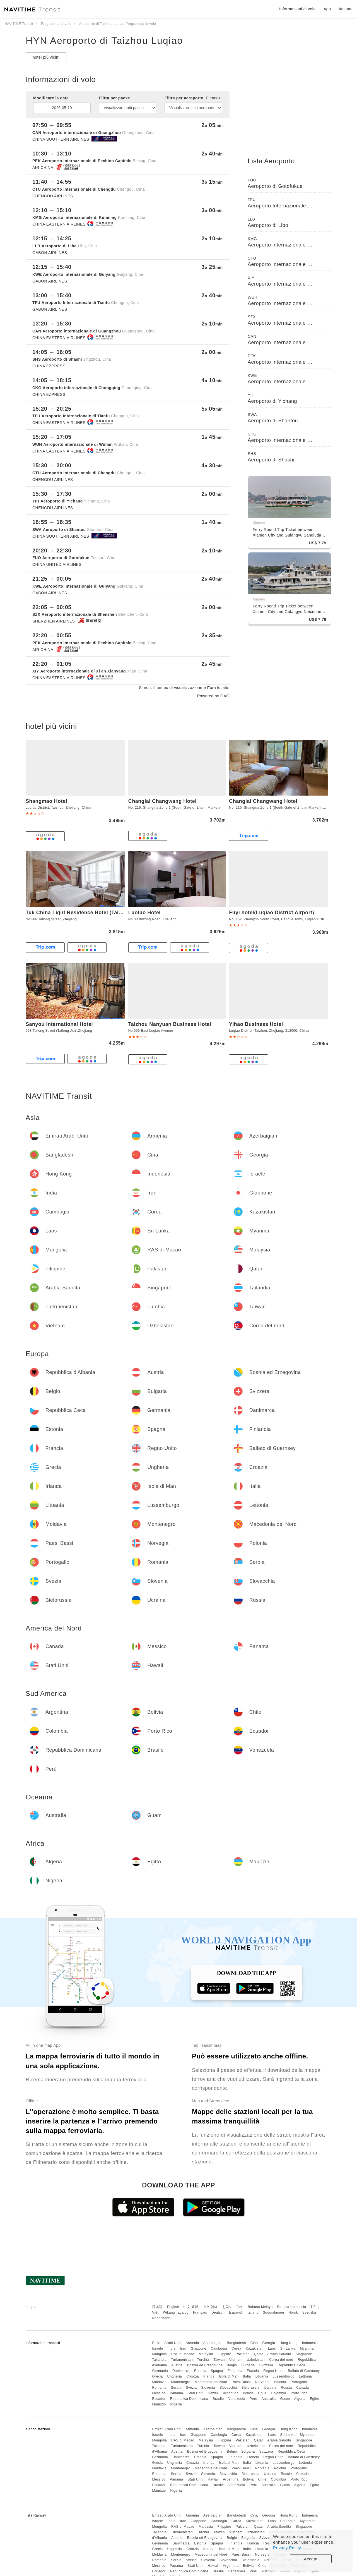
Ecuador (158, 2399)
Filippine (224, 2354)
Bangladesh (236, 2343)
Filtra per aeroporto (193, 98)
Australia (269, 2399)
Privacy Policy (287, 2547)
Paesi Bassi (240, 2382)
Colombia (278, 2393)
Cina (254, 2343)
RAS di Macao (182, 2354)
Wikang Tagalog (176, 2312)
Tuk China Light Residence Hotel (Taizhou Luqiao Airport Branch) (108, 912)
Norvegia (262, 2382)
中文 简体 (210, 2307)
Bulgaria (248, 2365)
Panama (176, 2393)
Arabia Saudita (279, 2354)
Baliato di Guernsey (304, 2371)
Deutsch (218, 2312)
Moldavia (159, 2382)
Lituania (261, 2376)
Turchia (203, 2360)
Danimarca (181, 2371)
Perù (253, 2399)
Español (235, 2312)
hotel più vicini (46, 57)
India (172, 2348)
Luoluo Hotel (144, 912)
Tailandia (159, 2360)
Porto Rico (299, 2393)
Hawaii (213, 2393)
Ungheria (174, 2376)
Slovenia (208, 2388)
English (173, 2307)
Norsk (293, 2312)
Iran (183, 2348)
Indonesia (310, 2343)
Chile (262, 2393)
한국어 (227, 2307)
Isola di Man (229, 2376)
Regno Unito (273, 2371)
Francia (253, 2371)
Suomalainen (273, 2312)
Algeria (299, 2399)
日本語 (157, 2307)
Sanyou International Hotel (59, 1024)
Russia (286, 2388)
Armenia (192, 2343)
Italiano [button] (346, 9)
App (327, 9)
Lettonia (305, 2376)
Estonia (200, 2371)
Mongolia (159, 2354)
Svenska (309, 2312)
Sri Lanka (288, 2348)
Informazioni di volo (297, 9)
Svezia (191, 2388)
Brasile (218, 2399)
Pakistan (243, 2354)
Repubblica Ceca (291, 2365)
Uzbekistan (256, 2360)
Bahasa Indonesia (291, 2307)
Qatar (258, 2354)
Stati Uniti (195, 2393)
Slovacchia (228, 2388)
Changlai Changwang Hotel (162, 801)
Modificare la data (51, 98)
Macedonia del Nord (211, 2382)
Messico (158, 2393)
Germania (160, 2371)
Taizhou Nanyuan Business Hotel (169, 1024)
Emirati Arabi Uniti (166, 2343)
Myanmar (307, 2348)
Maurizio (159, 2404)
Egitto (314, 2399)
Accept (311, 2558)
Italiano (253, 2312)
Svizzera (266, 2365)
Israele (157, 2348)
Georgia (268, 2343)
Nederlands (161, 2318)
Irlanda (208, 2376)
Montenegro (180, 2382)
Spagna (217, 2371)
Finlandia (235, 2371)
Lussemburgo (284, 2376)
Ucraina (270, 2388)
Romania (159, 2388)
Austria (177, 2365)
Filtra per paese (114, 98)
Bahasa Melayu (260, 2307)
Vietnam (235, 2360)
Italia (247, 2376)
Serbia (176, 2388)
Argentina (230, 2393)
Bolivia (248, 2393)
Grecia (157, 2376)
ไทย (240, 2307)
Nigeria (176, 2404)
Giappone (198, 2348)
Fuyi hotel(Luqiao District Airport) (271, 912)
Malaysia (206, 2354)
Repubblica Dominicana (189, 2399)
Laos (272, 2348)
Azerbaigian (213, 2343)
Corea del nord (281, 2360)
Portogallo (299, 2382)
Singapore (304, 2354)
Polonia (280, 2382)
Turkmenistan (182, 2360)
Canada (302, 2388)
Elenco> (213, 98)
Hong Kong (288, 2343)
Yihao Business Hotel (256, 1024)
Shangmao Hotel (46, 801)
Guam (285, 2399)
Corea (236, 2348)
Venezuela (236, 2399)
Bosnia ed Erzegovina (205, 2365)
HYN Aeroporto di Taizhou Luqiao (104, 40)
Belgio (232, 2365)
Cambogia (219, 2348)
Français (200, 2312)
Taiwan (219, 2360)
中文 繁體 (190, 2307)
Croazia (192, 2376)
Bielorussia (250, 2388)
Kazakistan (255, 2348)
